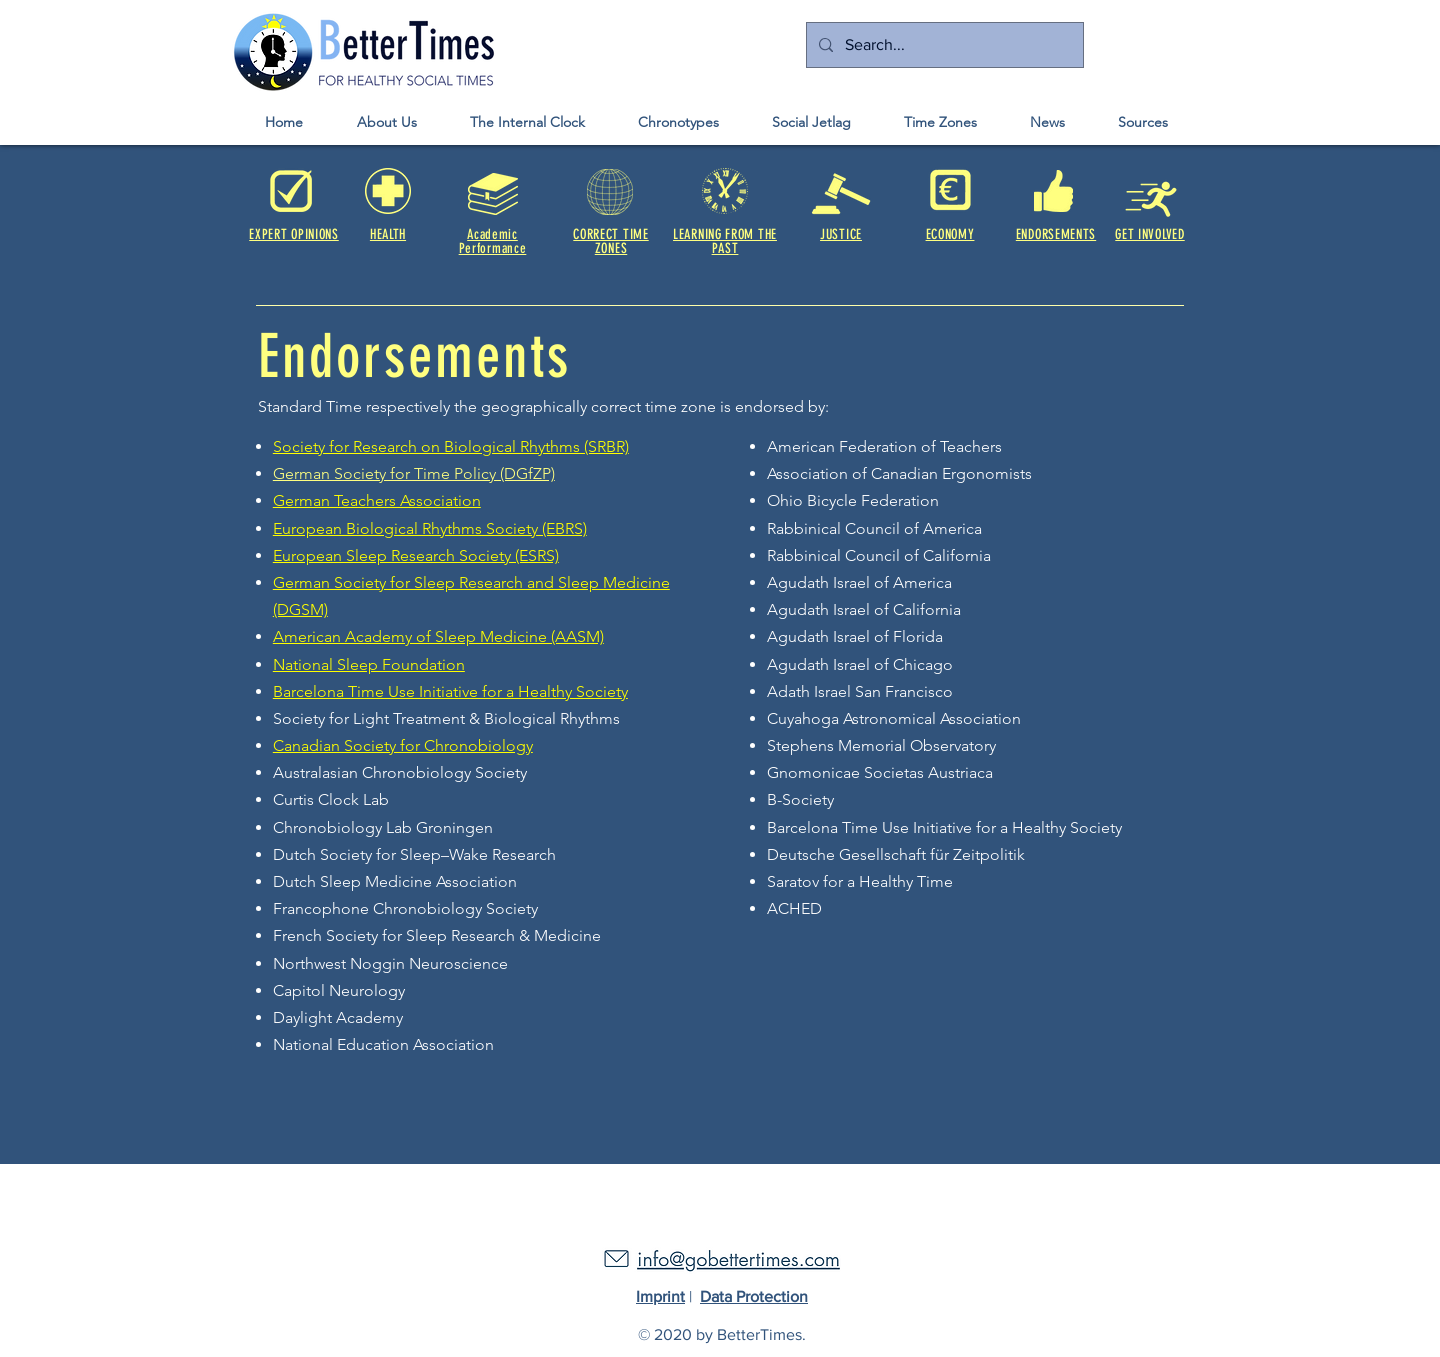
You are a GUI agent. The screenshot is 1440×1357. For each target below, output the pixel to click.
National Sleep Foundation (369, 664)
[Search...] (943, 45)
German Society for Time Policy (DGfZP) (414, 473)
